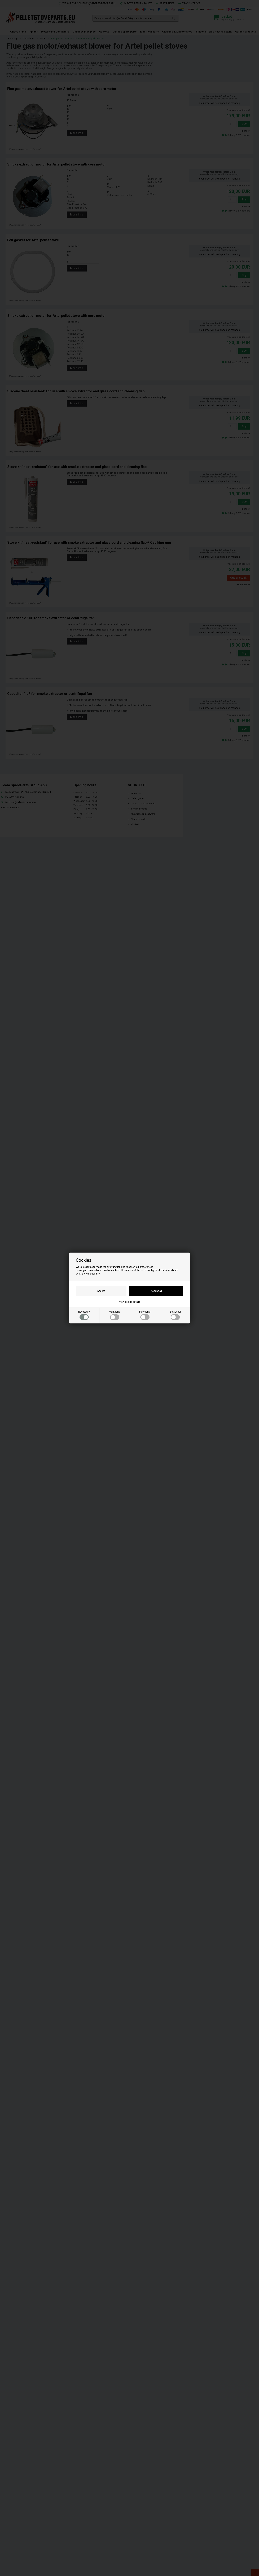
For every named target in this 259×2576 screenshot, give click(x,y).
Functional (145, 1315)
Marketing (114, 1315)
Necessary (84, 1315)
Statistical (175, 1315)
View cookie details (129, 1301)
